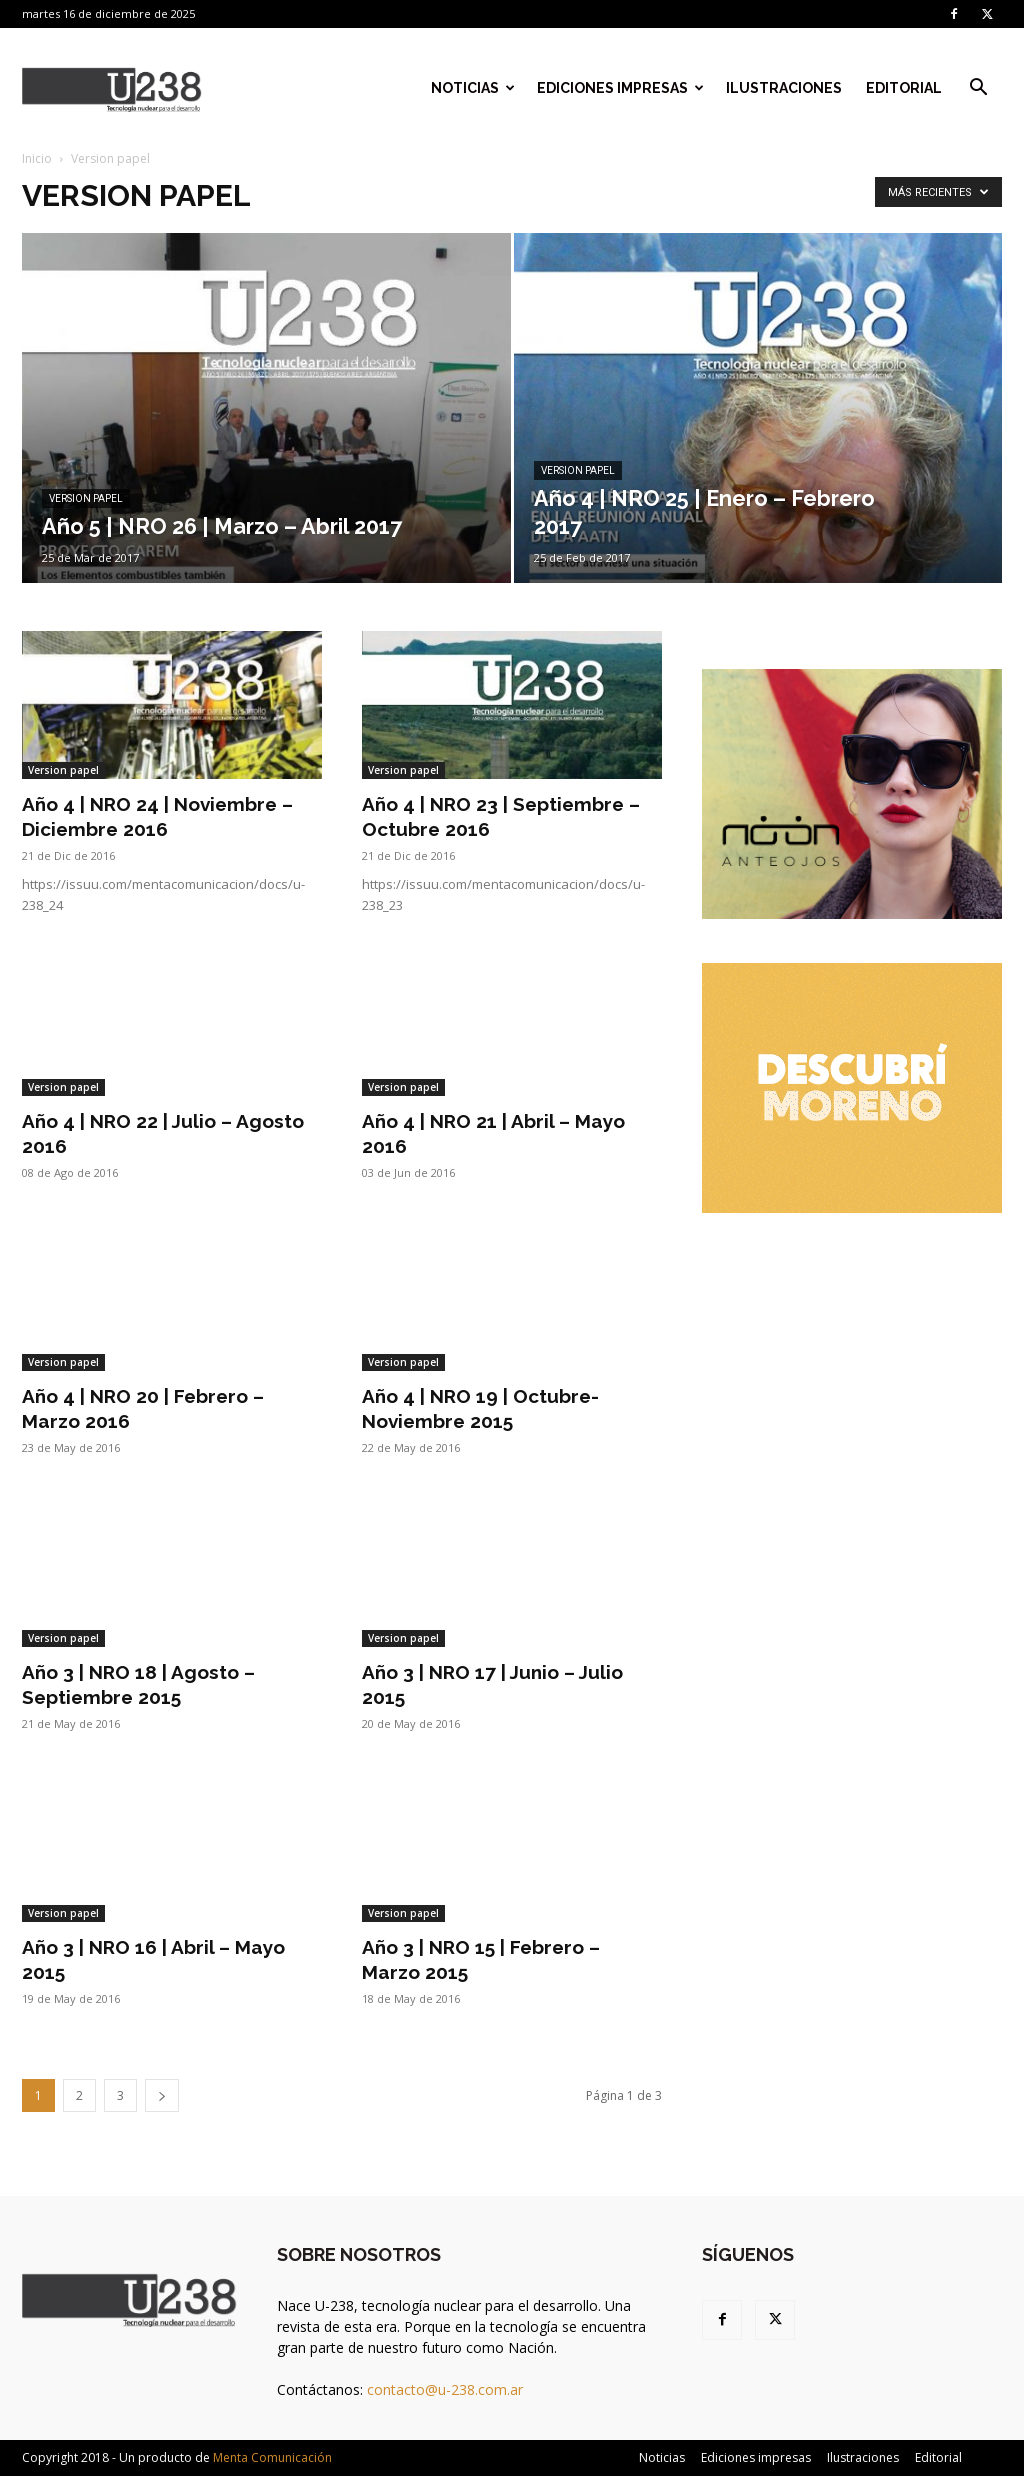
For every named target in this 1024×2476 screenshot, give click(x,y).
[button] (978, 89)
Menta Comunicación (272, 2457)
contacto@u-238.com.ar (445, 2389)
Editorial (904, 88)
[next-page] (162, 2095)
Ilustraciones (784, 88)
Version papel (86, 498)
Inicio (37, 158)
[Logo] (112, 88)
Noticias (473, 88)
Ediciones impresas (620, 88)
